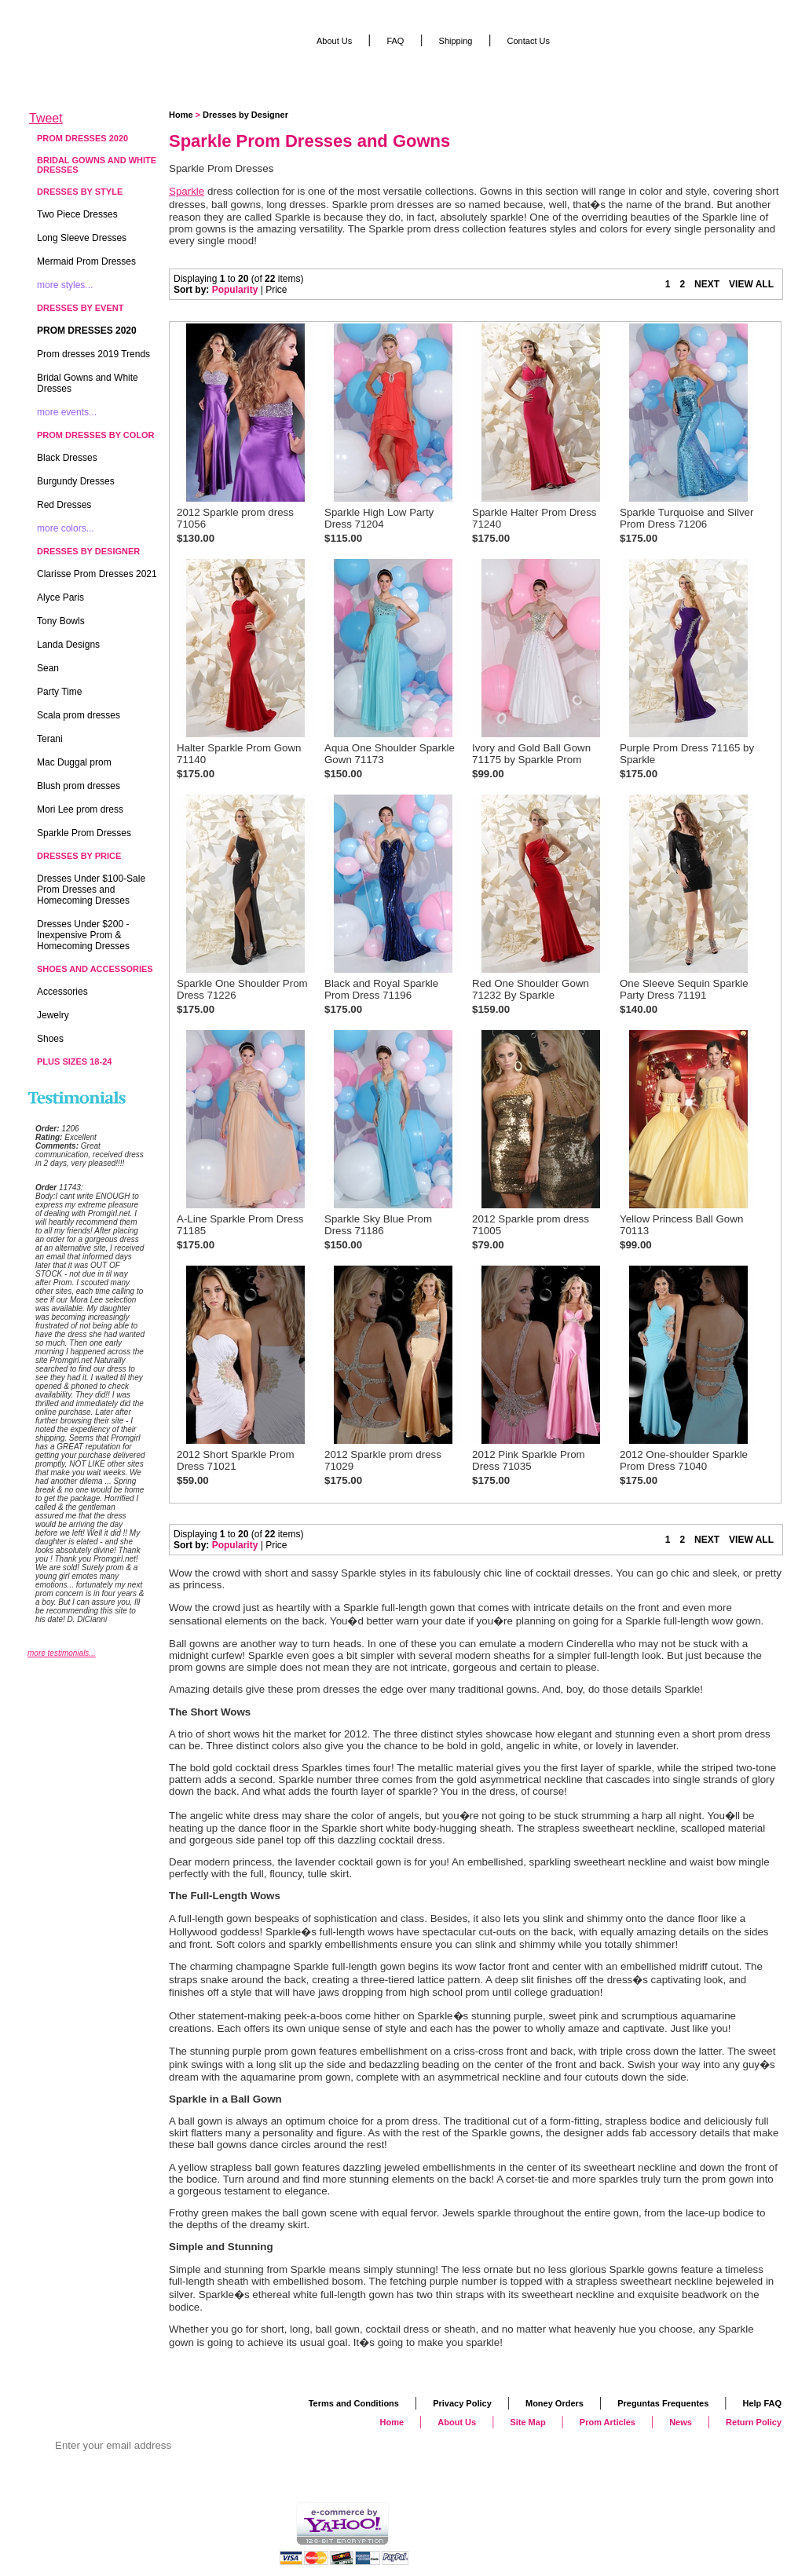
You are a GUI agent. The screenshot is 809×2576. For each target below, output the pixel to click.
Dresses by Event (80, 307)
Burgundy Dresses (76, 481)
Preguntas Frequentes (662, 2403)
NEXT (706, 284)
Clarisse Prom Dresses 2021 (97, 573)
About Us (334, 41)
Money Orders (554, 2403)
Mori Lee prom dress (80, 809)
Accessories (62, 991)
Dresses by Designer (245, 114)
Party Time (59, 691)
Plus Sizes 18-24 (74, 1061)
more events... (67, 412)
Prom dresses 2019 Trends (93, 354)
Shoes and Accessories (95, 969)
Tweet (46, 118)
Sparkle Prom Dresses (84, 833)
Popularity (235, 289)
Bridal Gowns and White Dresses (96, 164)
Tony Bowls (61, 621)
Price (276, 289)
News (680, 2422)
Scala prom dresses (78, 715)
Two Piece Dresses (77, 214)
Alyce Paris (60, 597)
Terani (50, 738)
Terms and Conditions (354, 2403)
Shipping (456, 41)
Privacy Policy (462, 2403)
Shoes (50, 1038)
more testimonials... (61, 1653)
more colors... (65, 528)
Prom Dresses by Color (96, 435)
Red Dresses (64, 504)
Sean (48, 668)
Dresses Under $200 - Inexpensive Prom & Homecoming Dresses (83, 935)
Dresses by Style (80, 191)
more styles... (65, 285)
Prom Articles (607, 2422)
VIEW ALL (751, 284)
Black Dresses (67, 457)
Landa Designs (68, 644)
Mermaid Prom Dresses (86, 261)
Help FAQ (762, 2403)
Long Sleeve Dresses (81, 237)
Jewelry (53, 1015)
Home (181, 114)
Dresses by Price (79, 855)
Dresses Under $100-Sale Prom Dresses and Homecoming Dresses (91, 889)
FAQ (395, 41)
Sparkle (186, 191)
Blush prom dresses (78, 785)
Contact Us (528, 41)
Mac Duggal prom (74, 762)
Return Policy (754, 2422)
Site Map (527, 2422)
